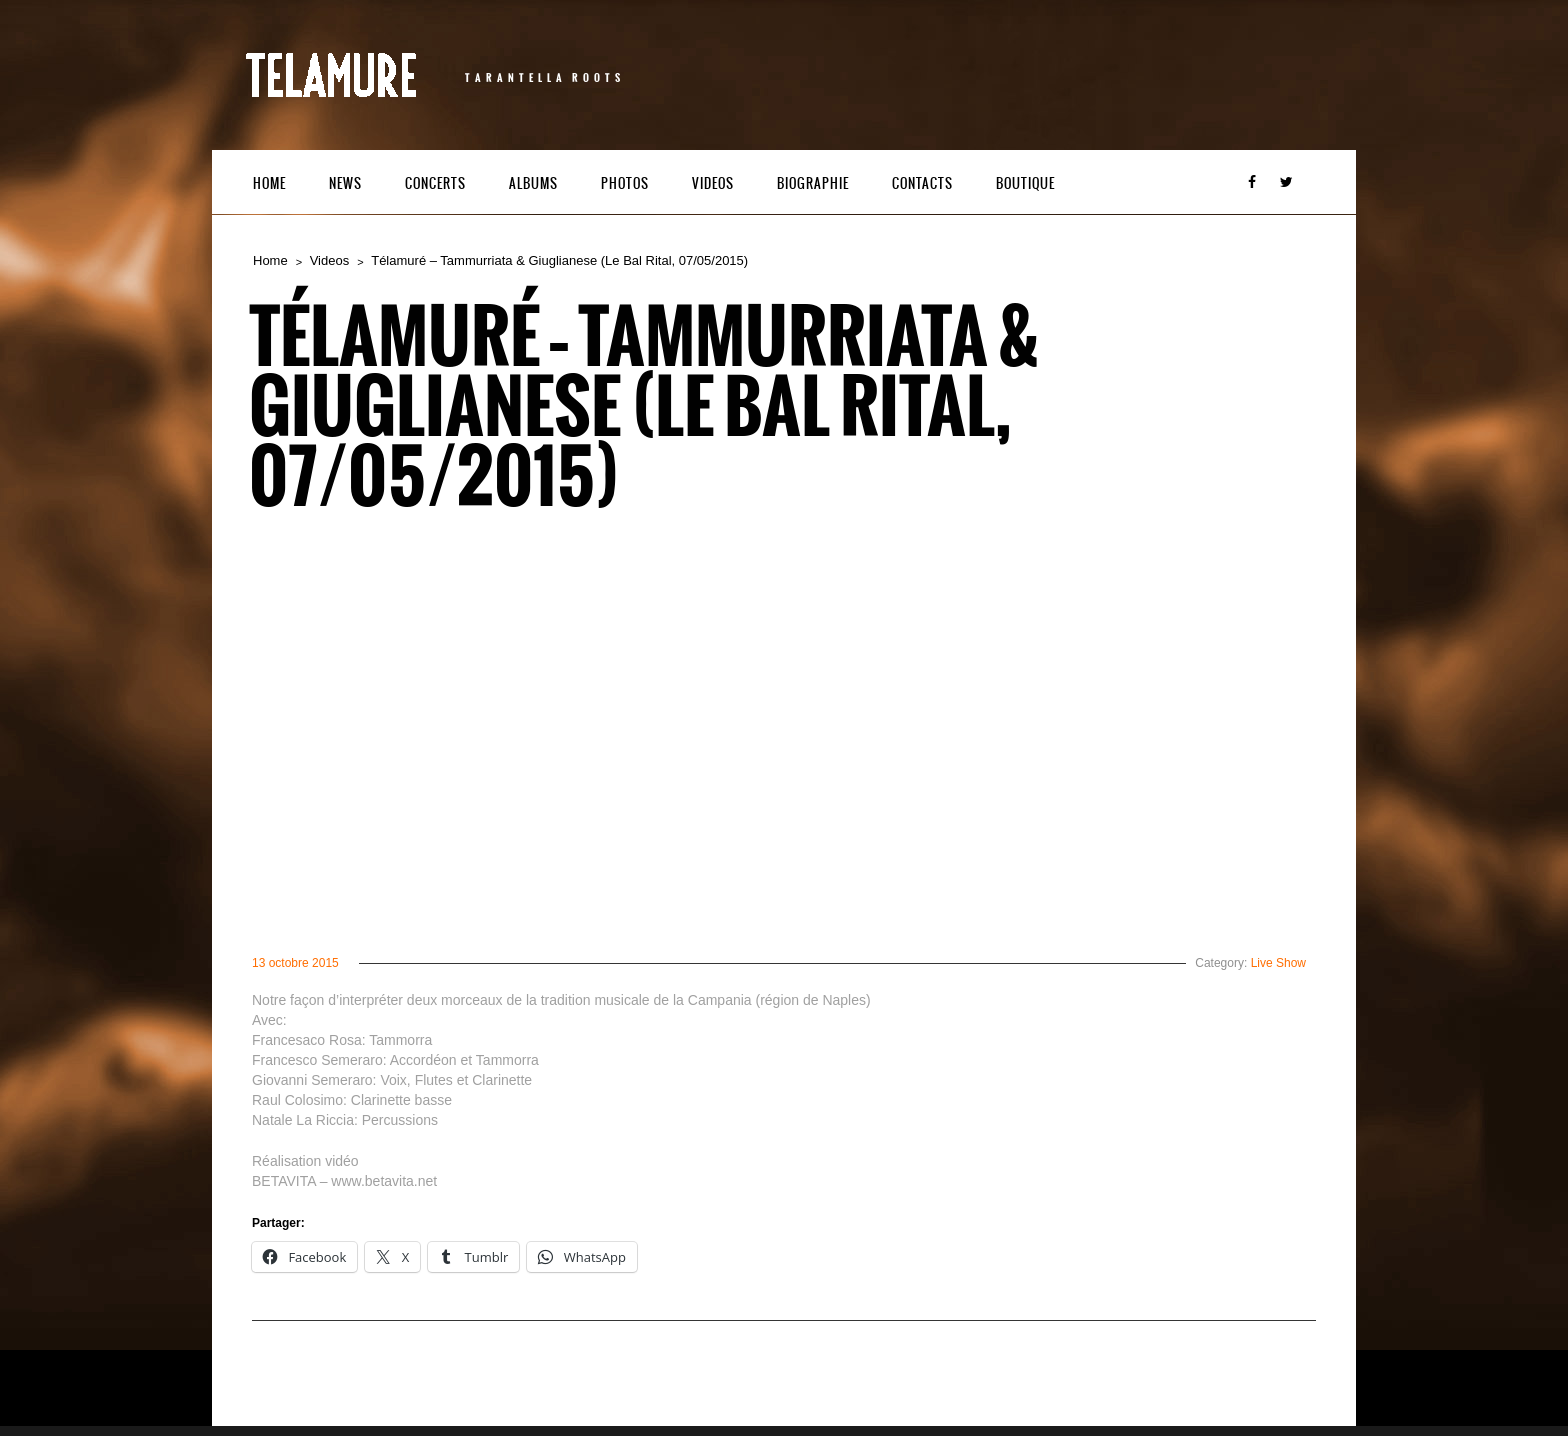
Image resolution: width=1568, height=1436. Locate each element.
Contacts (922, 183)
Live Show (1278, 963)
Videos (713, 183)
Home (269, 183)
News (345, 183)
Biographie (813, 183)
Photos (625, 183)
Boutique (1025, 183)
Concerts (435, 183)
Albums (533, 183)
